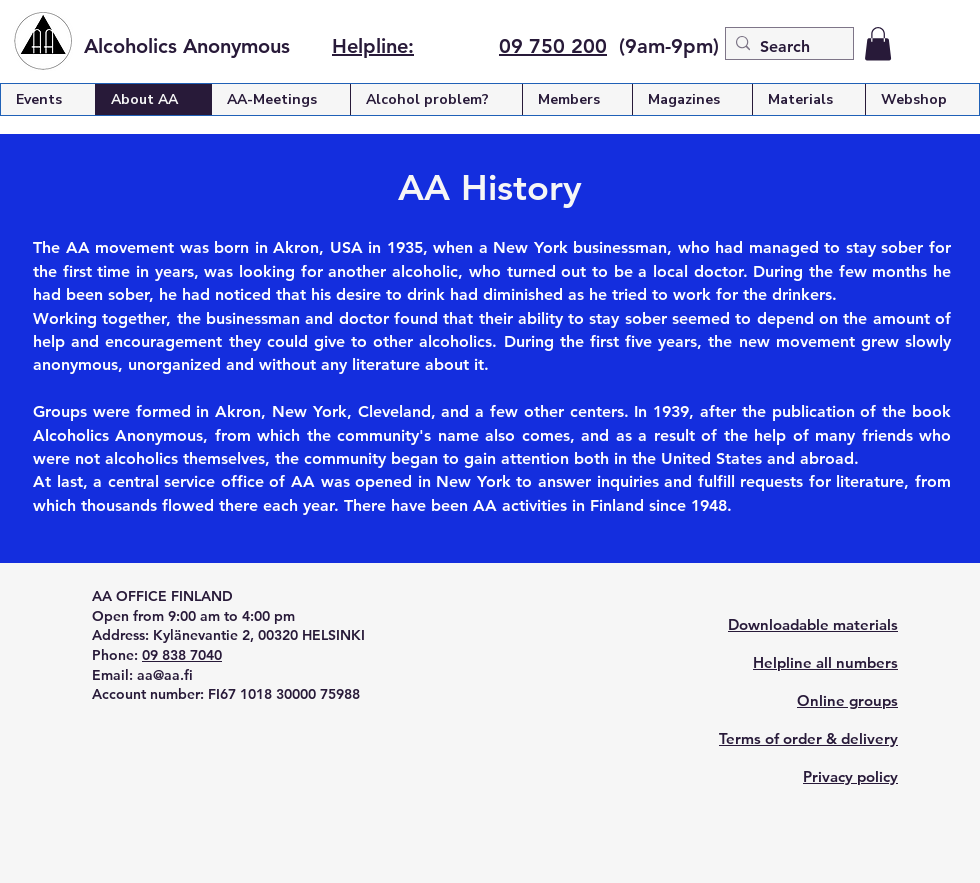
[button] (878, 43)
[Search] (785, 47)
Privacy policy (850, 776)
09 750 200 (553, 46)
